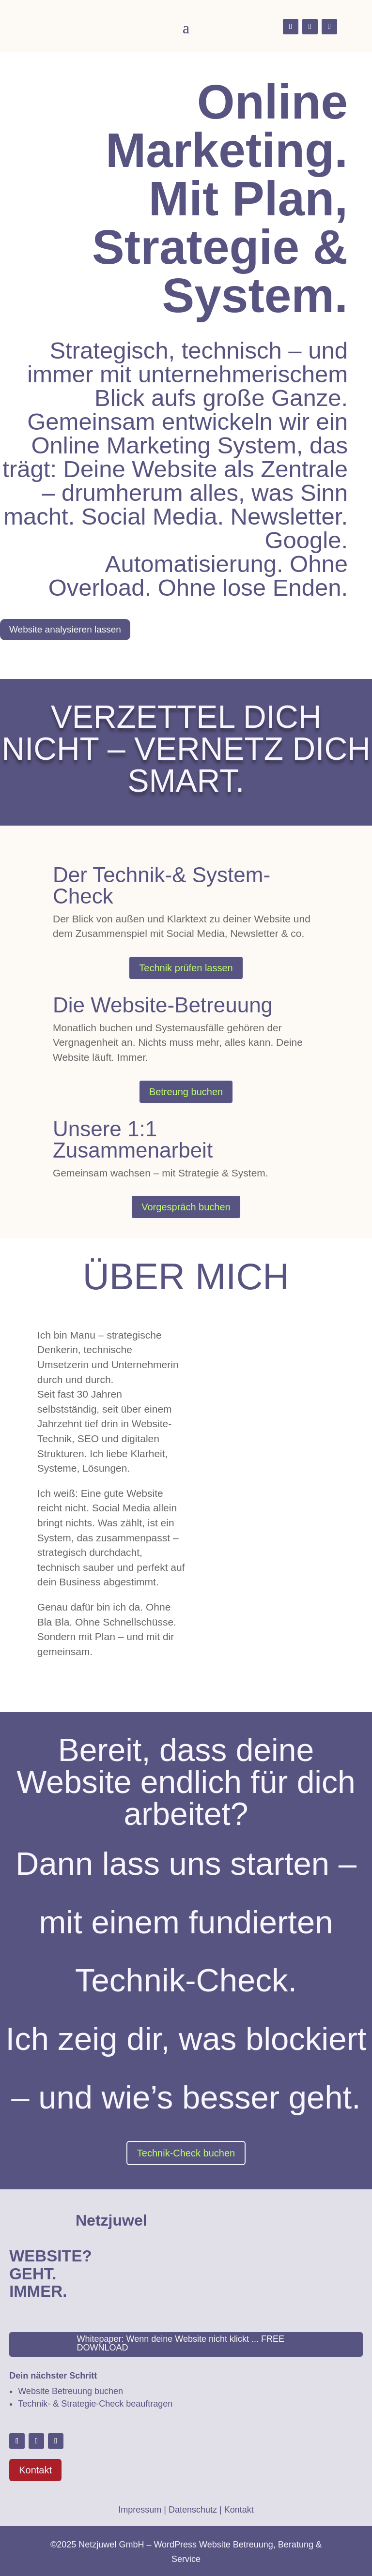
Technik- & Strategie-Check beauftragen (95, 2404)
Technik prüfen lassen (185, 968)
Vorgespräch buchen (185, 1207)
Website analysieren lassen (65, 629)
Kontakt (35, 2470)
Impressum (139, 2510)
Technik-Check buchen (186, 2153)
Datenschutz (193, 2510)
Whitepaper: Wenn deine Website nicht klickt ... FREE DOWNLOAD (181, 2343)
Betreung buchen (186, 1091)
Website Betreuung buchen (70, 2391)
